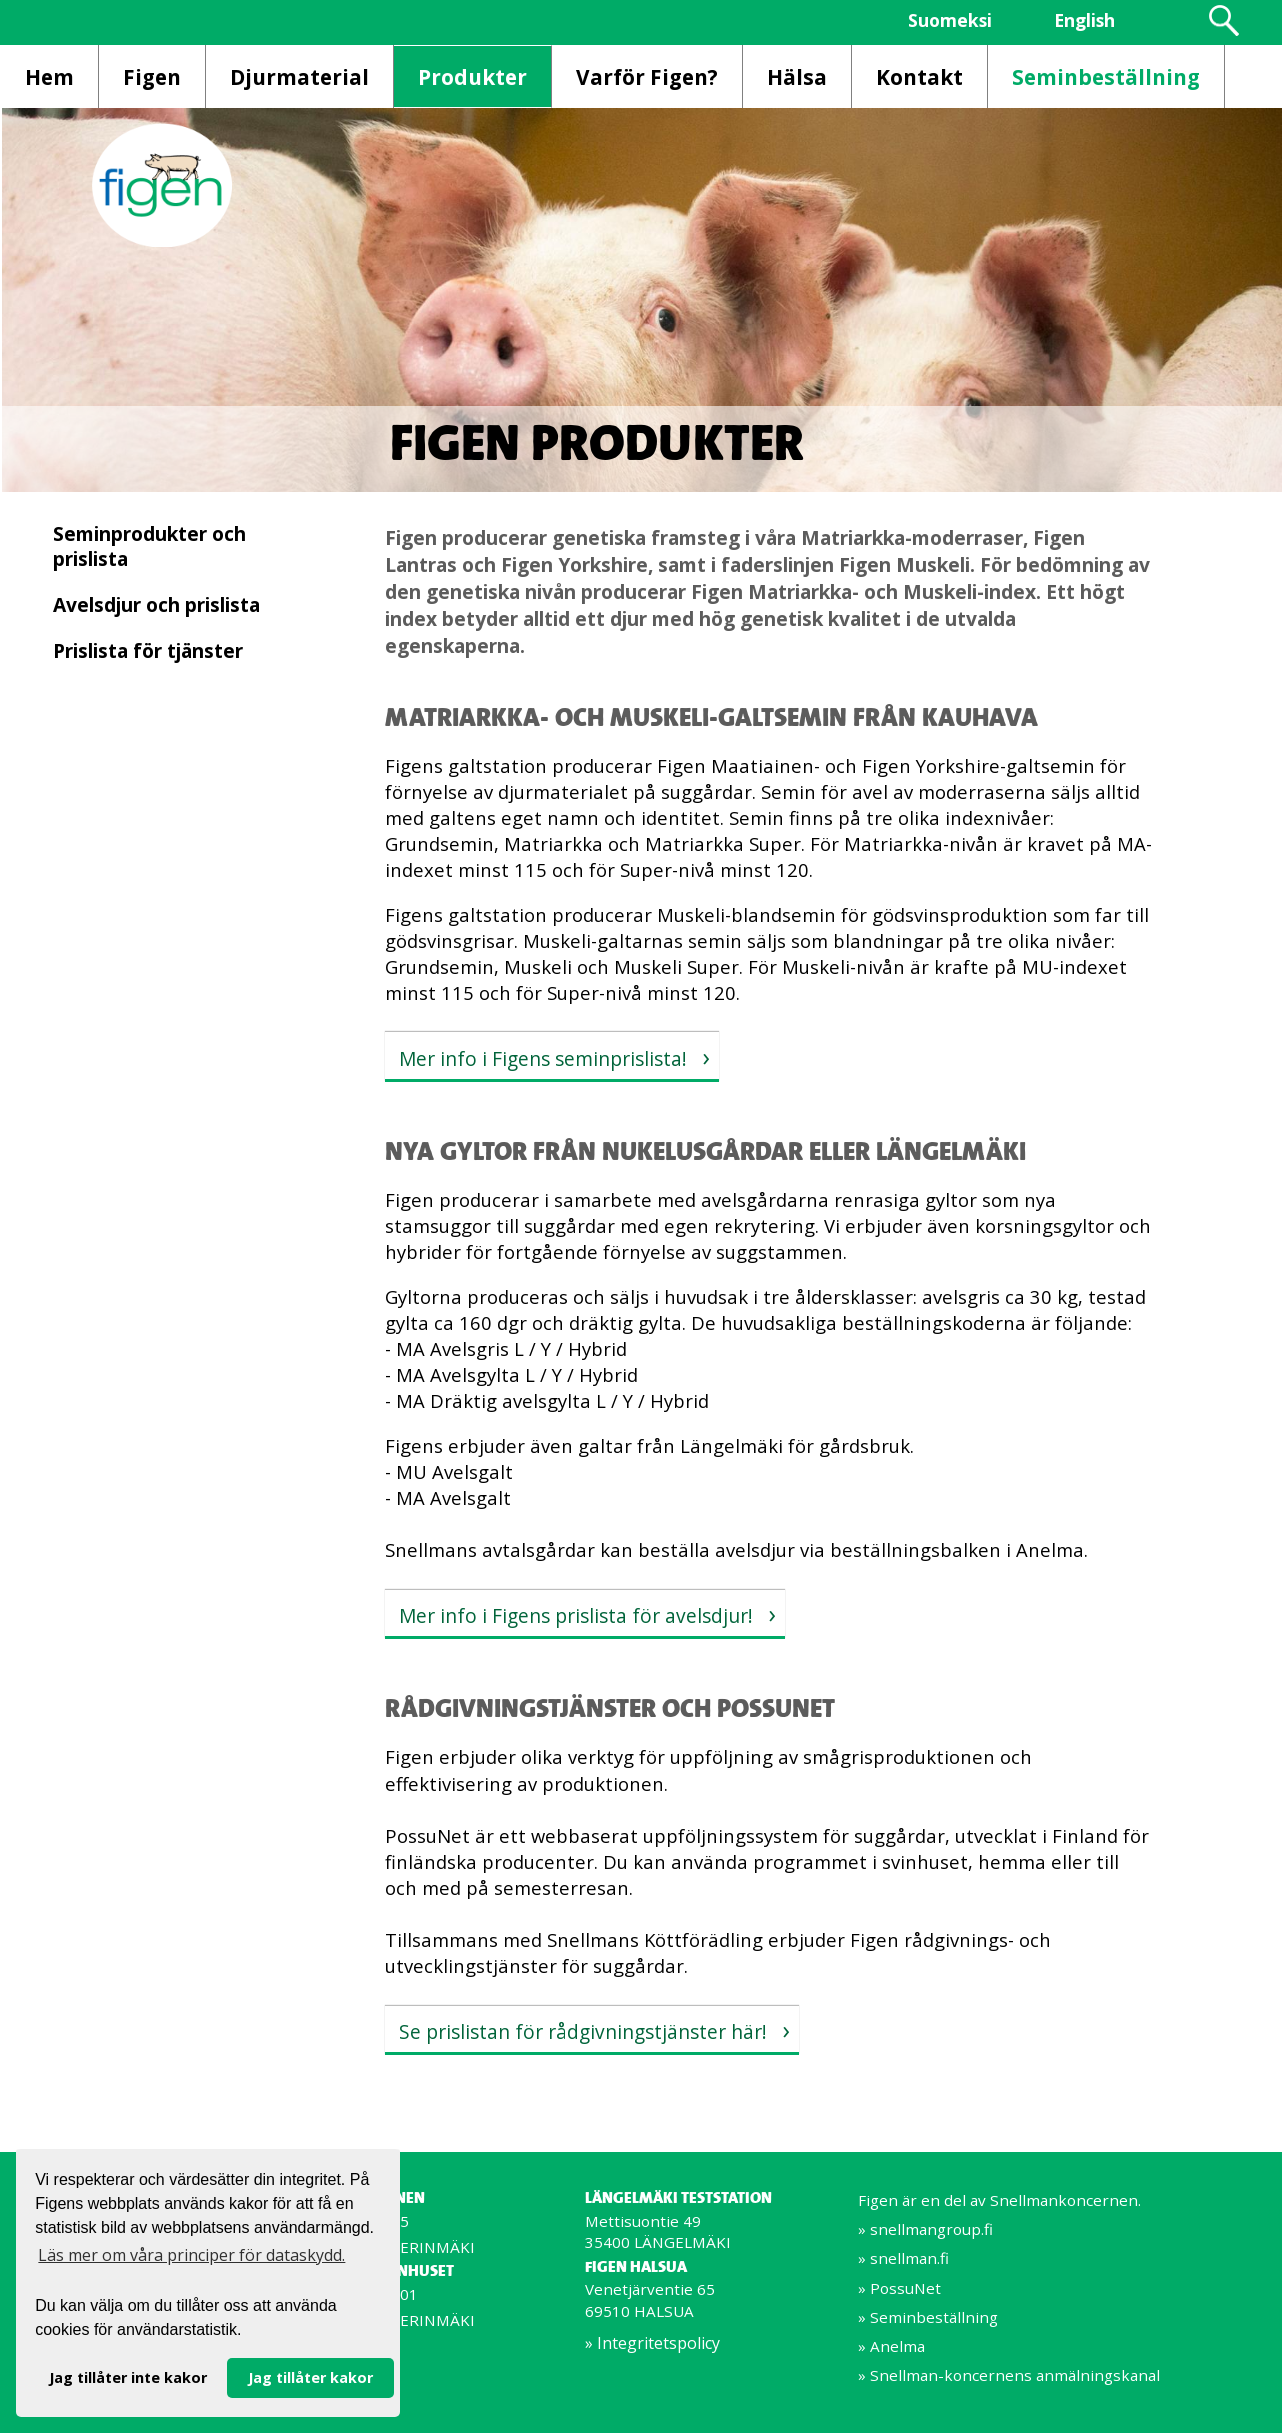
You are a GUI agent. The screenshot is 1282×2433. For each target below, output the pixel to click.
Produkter (472, 77)
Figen (152, 77)
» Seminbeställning (928, 2317)
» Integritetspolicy (652, 2343)
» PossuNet (899, 2288)
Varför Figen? (647, 77)
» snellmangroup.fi (925, 2229)
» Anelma (891, 2346)
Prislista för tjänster (148, 650)
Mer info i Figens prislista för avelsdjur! (576, 1615)
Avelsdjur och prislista (156, 604)
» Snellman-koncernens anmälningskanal (1009, 2375)
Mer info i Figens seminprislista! (543, 1058)
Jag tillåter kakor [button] (310, 2377)
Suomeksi (950, 20)
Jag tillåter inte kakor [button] (128, 2377)
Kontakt (919, 77)
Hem (49, 77)
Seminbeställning (1106, 77)
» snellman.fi (903, 2258)
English (1084, 20)
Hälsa (797, 77)
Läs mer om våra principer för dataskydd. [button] (191, 2255)
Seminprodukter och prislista (149, 546)
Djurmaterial (299, 77)
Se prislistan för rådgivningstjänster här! (583, 2031)
